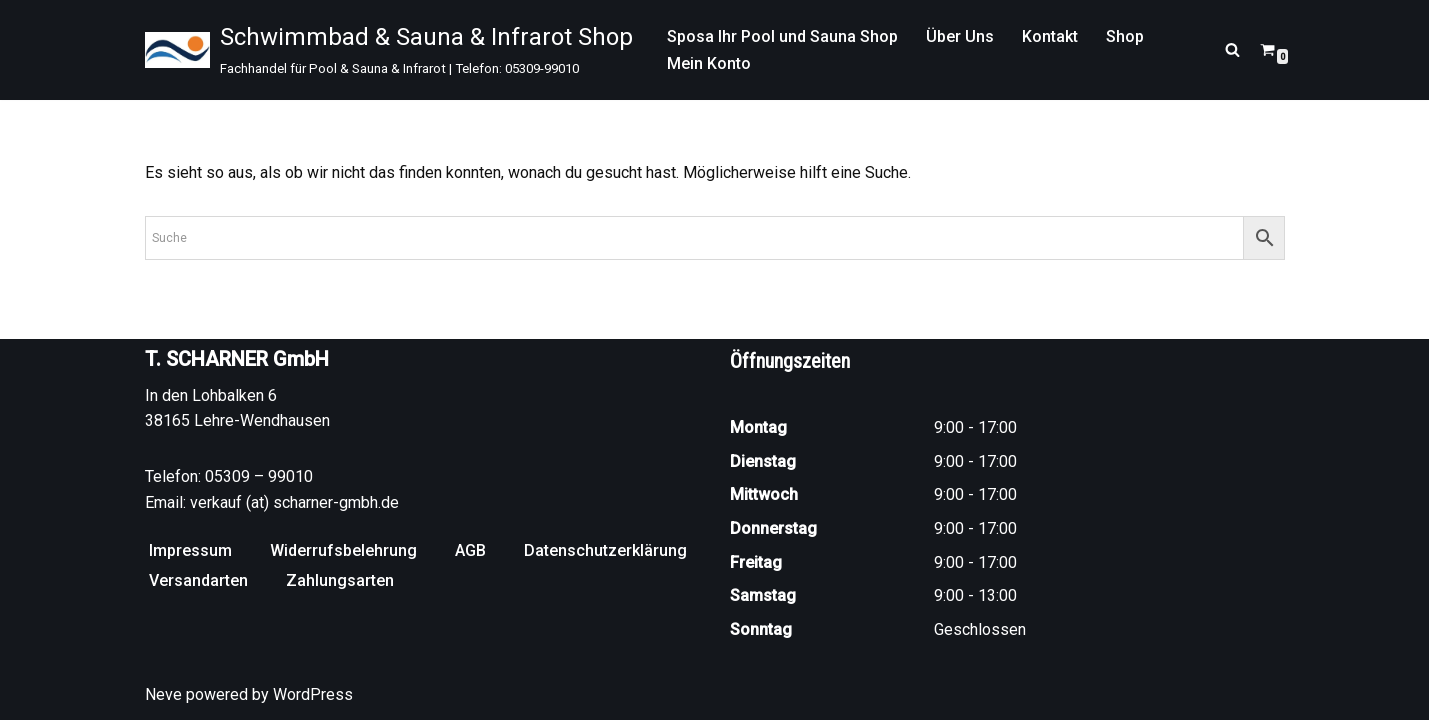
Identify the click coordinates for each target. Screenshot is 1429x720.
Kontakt (1050, 36)
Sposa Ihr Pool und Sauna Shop (782, 36)
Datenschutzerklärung (605, 550)
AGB (470, 550)
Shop (1125, 36)
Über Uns (960, 36)
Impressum (190, 550)
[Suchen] (1232, 49)
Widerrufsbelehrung (343, 550)
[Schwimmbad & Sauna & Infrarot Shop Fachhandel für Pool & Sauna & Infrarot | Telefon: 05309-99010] (389, 50)
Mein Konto (709, 63)
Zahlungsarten (340, 580)
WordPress (313, 694)
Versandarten (198, 580)
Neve (163, 694)
